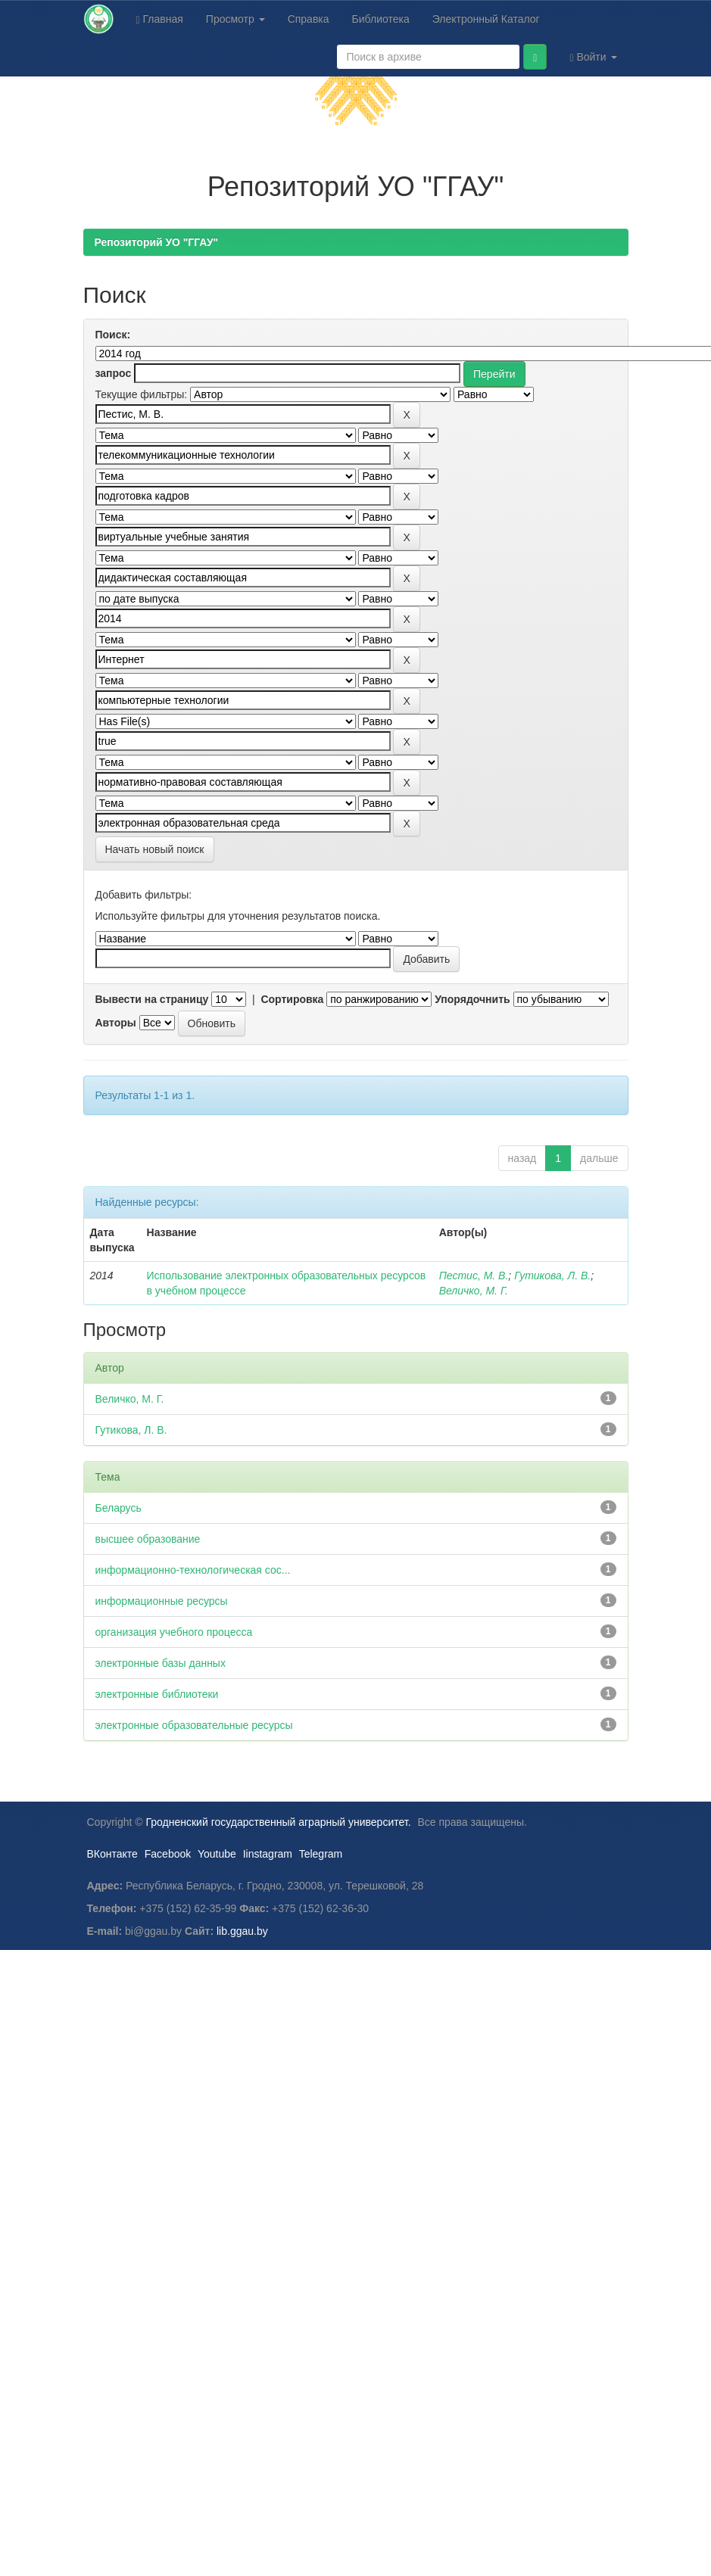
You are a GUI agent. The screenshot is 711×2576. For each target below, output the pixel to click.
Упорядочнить (472, 999)
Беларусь (118, 1508)
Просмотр (235, 19)
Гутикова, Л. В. (552, 1275)
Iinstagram (267, 1854)
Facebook (168, 1854)
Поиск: (113, 335)
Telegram (321, 1854)
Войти (592, 57)
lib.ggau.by (242, 1931)
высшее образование (148, 1539)
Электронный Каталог (486, 19)
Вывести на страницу (152, 999)
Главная (159, 19)
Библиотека (381, 19)
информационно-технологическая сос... (193, 1570)
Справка (308, 19)
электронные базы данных (160, 1663)
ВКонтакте (112, 1854)
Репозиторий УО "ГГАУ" (157, 242)
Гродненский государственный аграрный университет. (278, 1822)
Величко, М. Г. (473, 1291)
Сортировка (291, 999)
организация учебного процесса (174, 1632)
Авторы (115, 1023)
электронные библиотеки (157, 1694)
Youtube (217, 1854)
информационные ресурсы (161, 1601)
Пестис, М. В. (474, 1275)
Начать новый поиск (154, 849)
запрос (113, 373)
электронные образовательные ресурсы (194, 1725)
